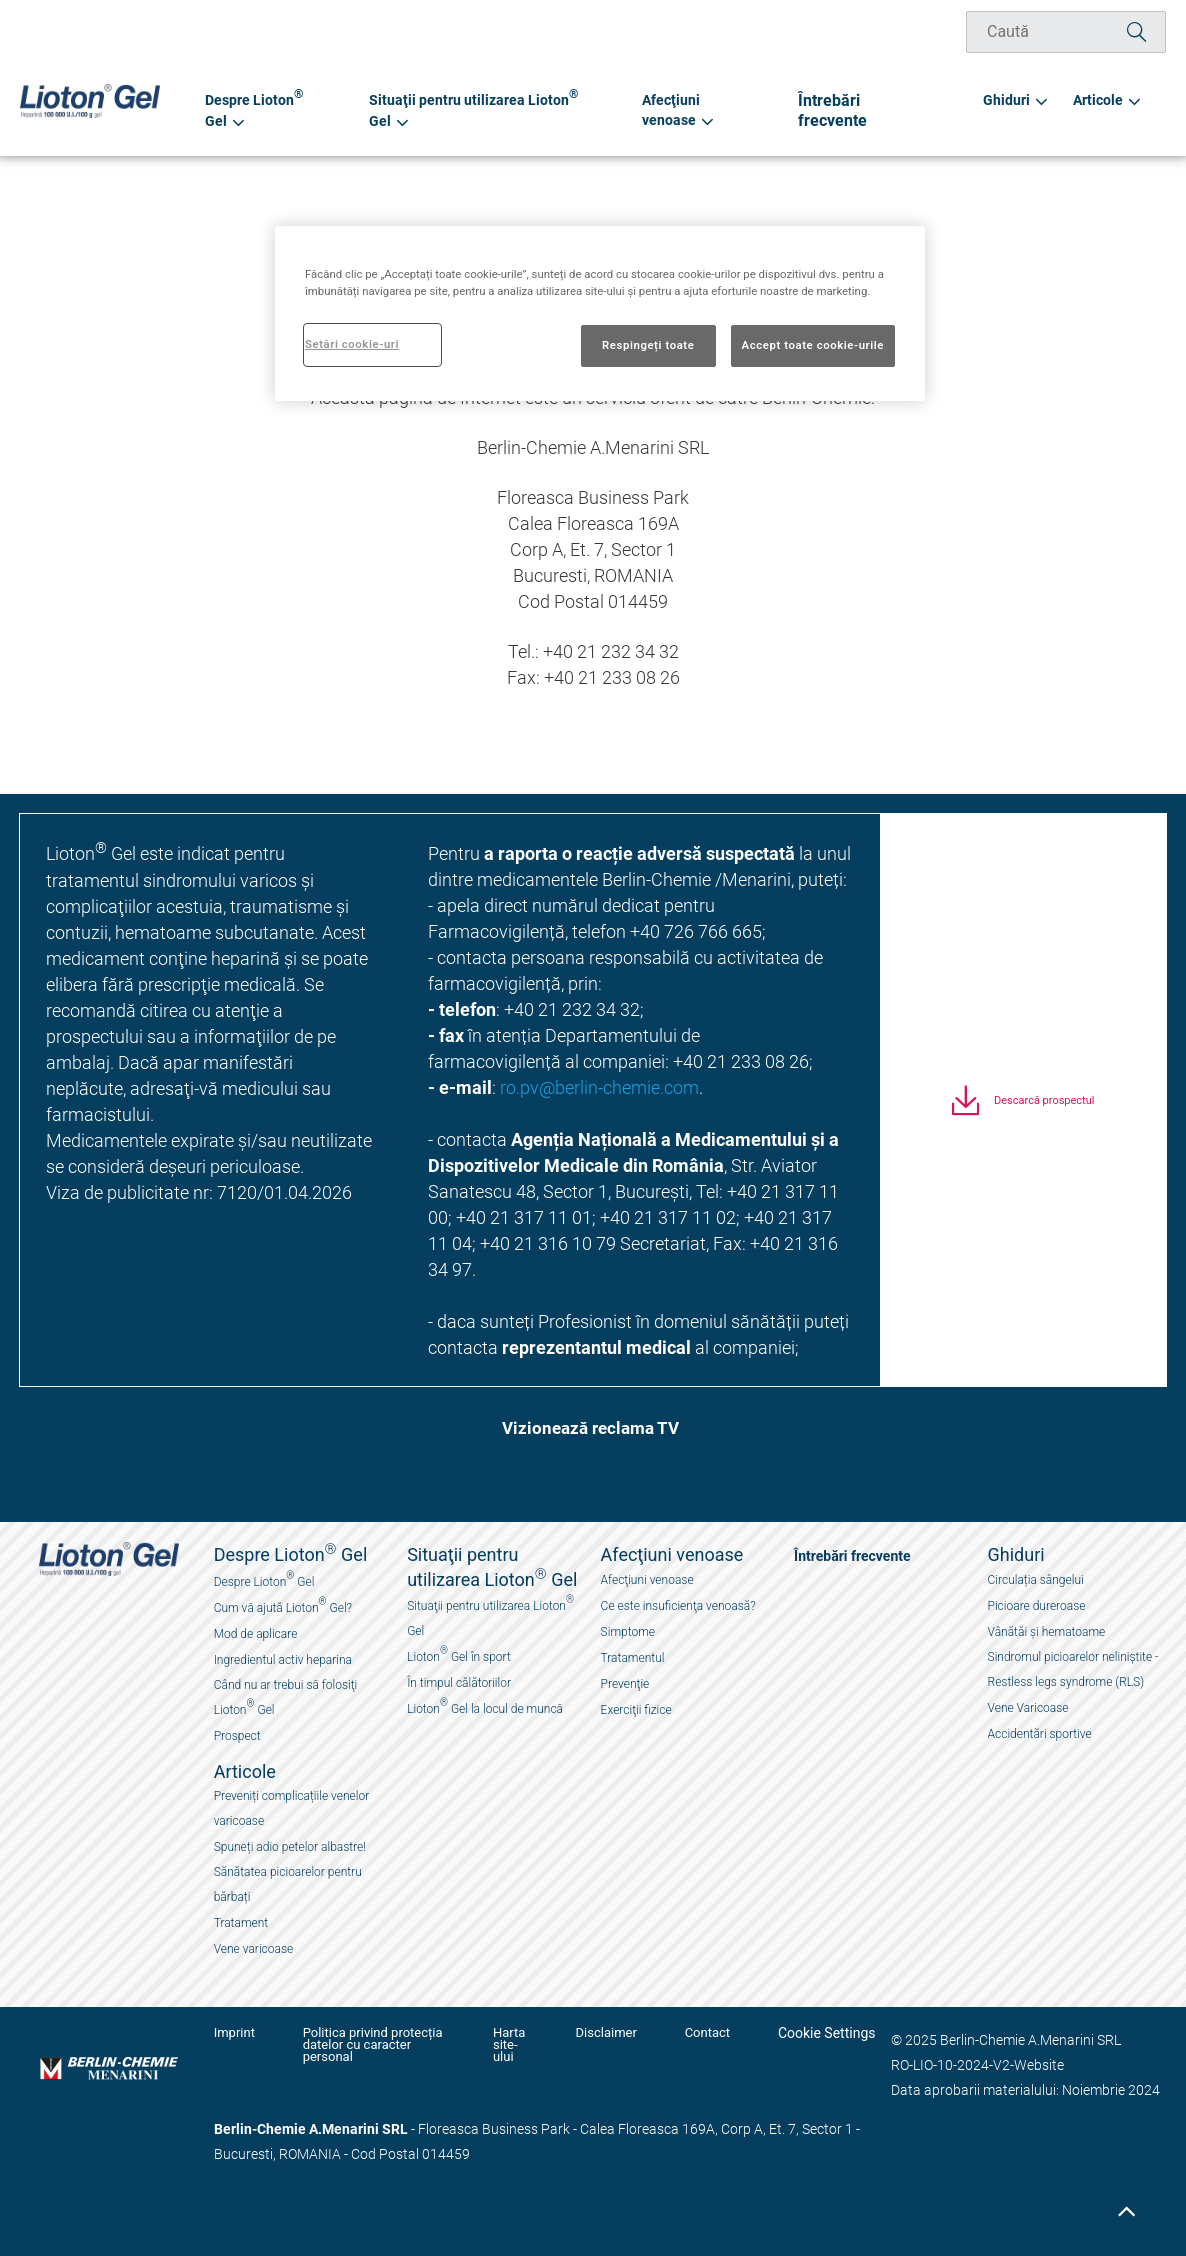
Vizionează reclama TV (590, 1430)
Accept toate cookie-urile (813, 345)
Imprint (234, 2033)
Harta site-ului (528, 2039)
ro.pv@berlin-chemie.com (599, 1087)
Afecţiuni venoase (647, 1580)
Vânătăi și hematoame (1047, 1632)
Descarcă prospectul (1044, 1112)
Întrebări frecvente (898, 109)
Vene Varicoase (1028, 1708)
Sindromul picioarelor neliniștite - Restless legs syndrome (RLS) (1073, 1669)
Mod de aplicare (256, 1634)
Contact (714, 2033)
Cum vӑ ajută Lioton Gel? (283, 1605)
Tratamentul (633, 1658)
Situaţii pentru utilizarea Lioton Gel (490, 1616)
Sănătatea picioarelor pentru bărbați (288, 1884)
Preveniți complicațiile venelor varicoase (292, 1808)
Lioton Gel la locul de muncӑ (485, 1706)
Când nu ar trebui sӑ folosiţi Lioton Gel (286, 1697)
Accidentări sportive (1040, 1734)
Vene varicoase (254, 1949)
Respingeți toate (648, 345)
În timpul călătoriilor (459, 1683)
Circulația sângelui (1036, 1580)
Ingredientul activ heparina (283, 1660)
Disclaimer (621, 2033)
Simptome (628, 1632)
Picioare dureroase (1037, 1606)
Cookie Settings (827, 2033)
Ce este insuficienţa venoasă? (678, 1606)
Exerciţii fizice (636, 1710)
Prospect (237, 1736)
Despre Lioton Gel (264, 1579)
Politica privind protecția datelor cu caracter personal (376, 2039)
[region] (600, 313)
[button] (583, 1434)
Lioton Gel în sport (459, 1654)
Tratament (241, 1923)
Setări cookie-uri (352, 344)
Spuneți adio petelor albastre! (290, 1847)
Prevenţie (625, 1684)
